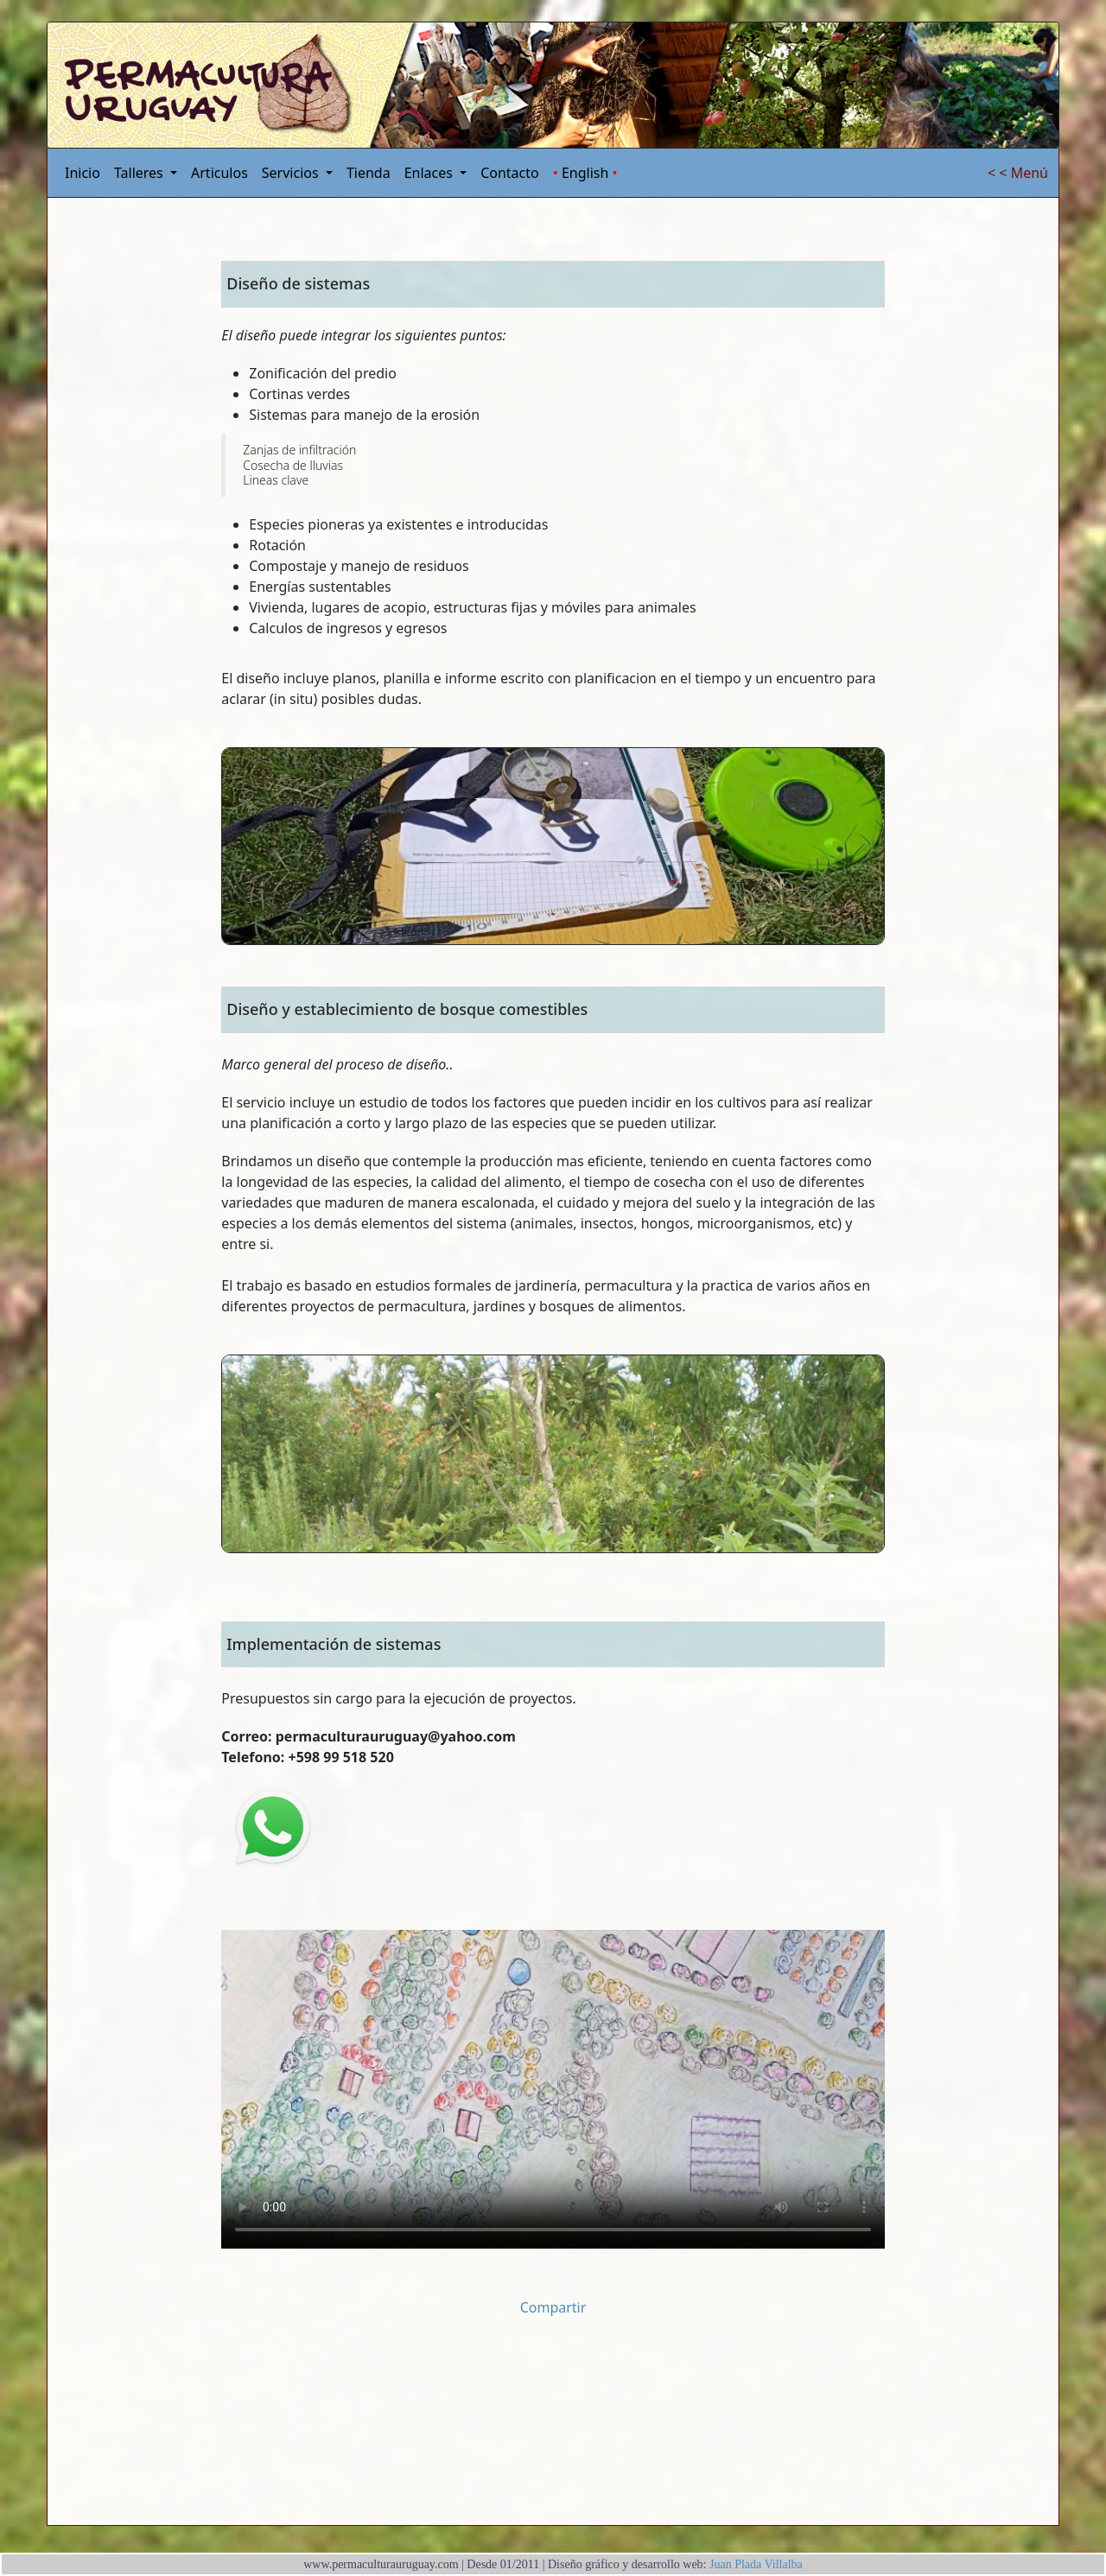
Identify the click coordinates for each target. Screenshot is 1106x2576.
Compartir (553, 2307)
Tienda (368, 172)
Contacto (509, 172)
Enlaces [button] (430, 172)
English (585, 172)
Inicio (82, 172)
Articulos (219, 172)
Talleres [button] (140, 172)
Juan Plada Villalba (755, 2564)
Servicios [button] (292, 172)
